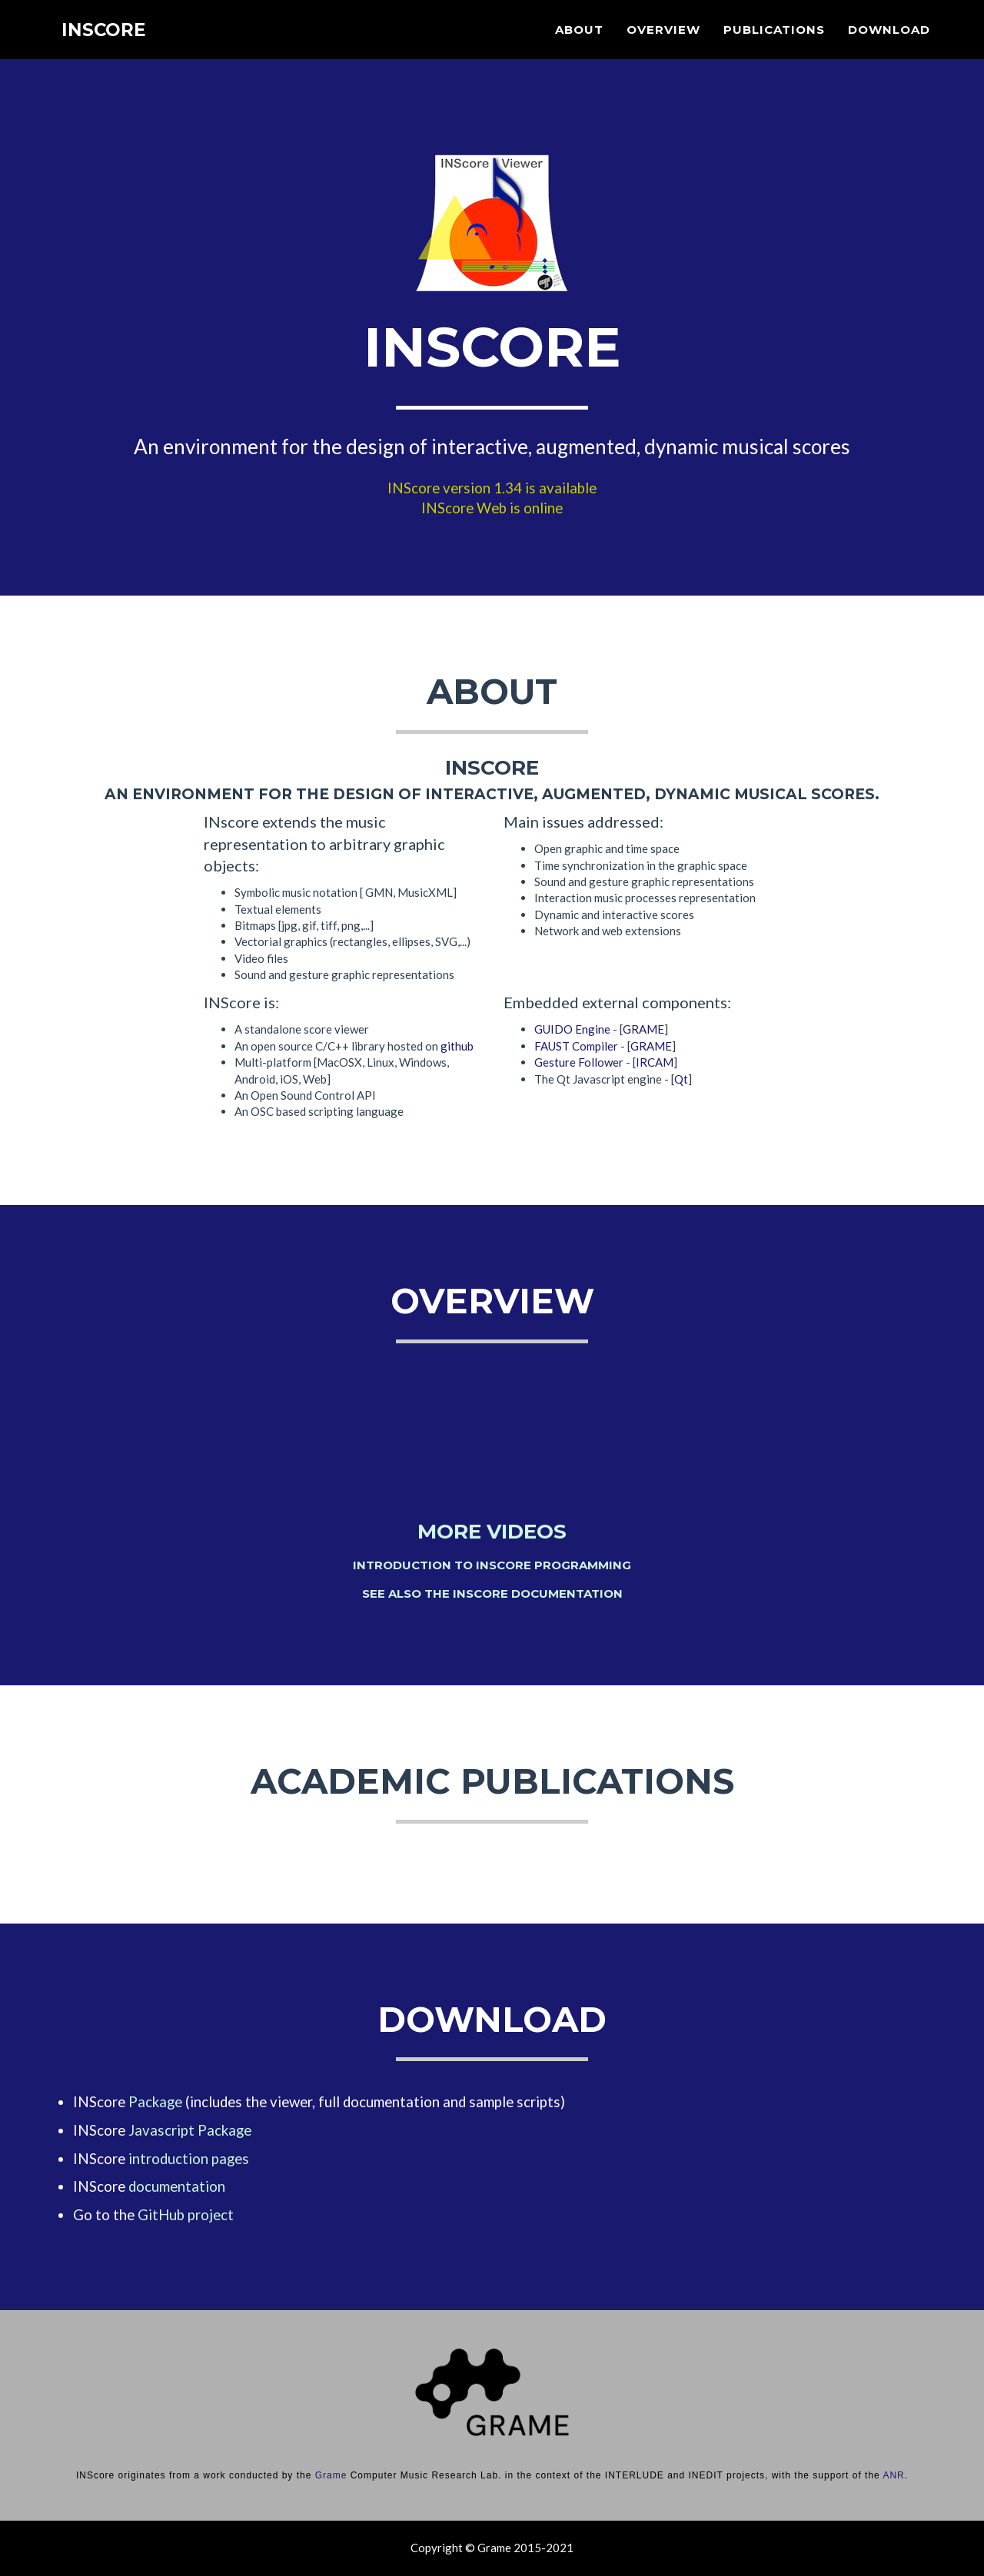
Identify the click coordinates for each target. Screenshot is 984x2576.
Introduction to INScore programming (492, 1565)
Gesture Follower (578, 1062)
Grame (331, 2475)
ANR (893, 2475)
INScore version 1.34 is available (492, 488)
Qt (681, 1079)
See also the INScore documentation (492, 1593)
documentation (176, 2186)
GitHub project (186, 2214)
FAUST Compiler (576, 1046)
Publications (774, 42)
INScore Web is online (492, 508)
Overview (663, 42)
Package (155, 2101)
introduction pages (188, 2158)
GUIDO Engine (572, 1029)
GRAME (643, 1029)
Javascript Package (189, 2130)
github (457, 1046)
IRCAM (654, 1062)
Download (889, 42)
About (579, 42)
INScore (106, 46)
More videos (492, 1531)
